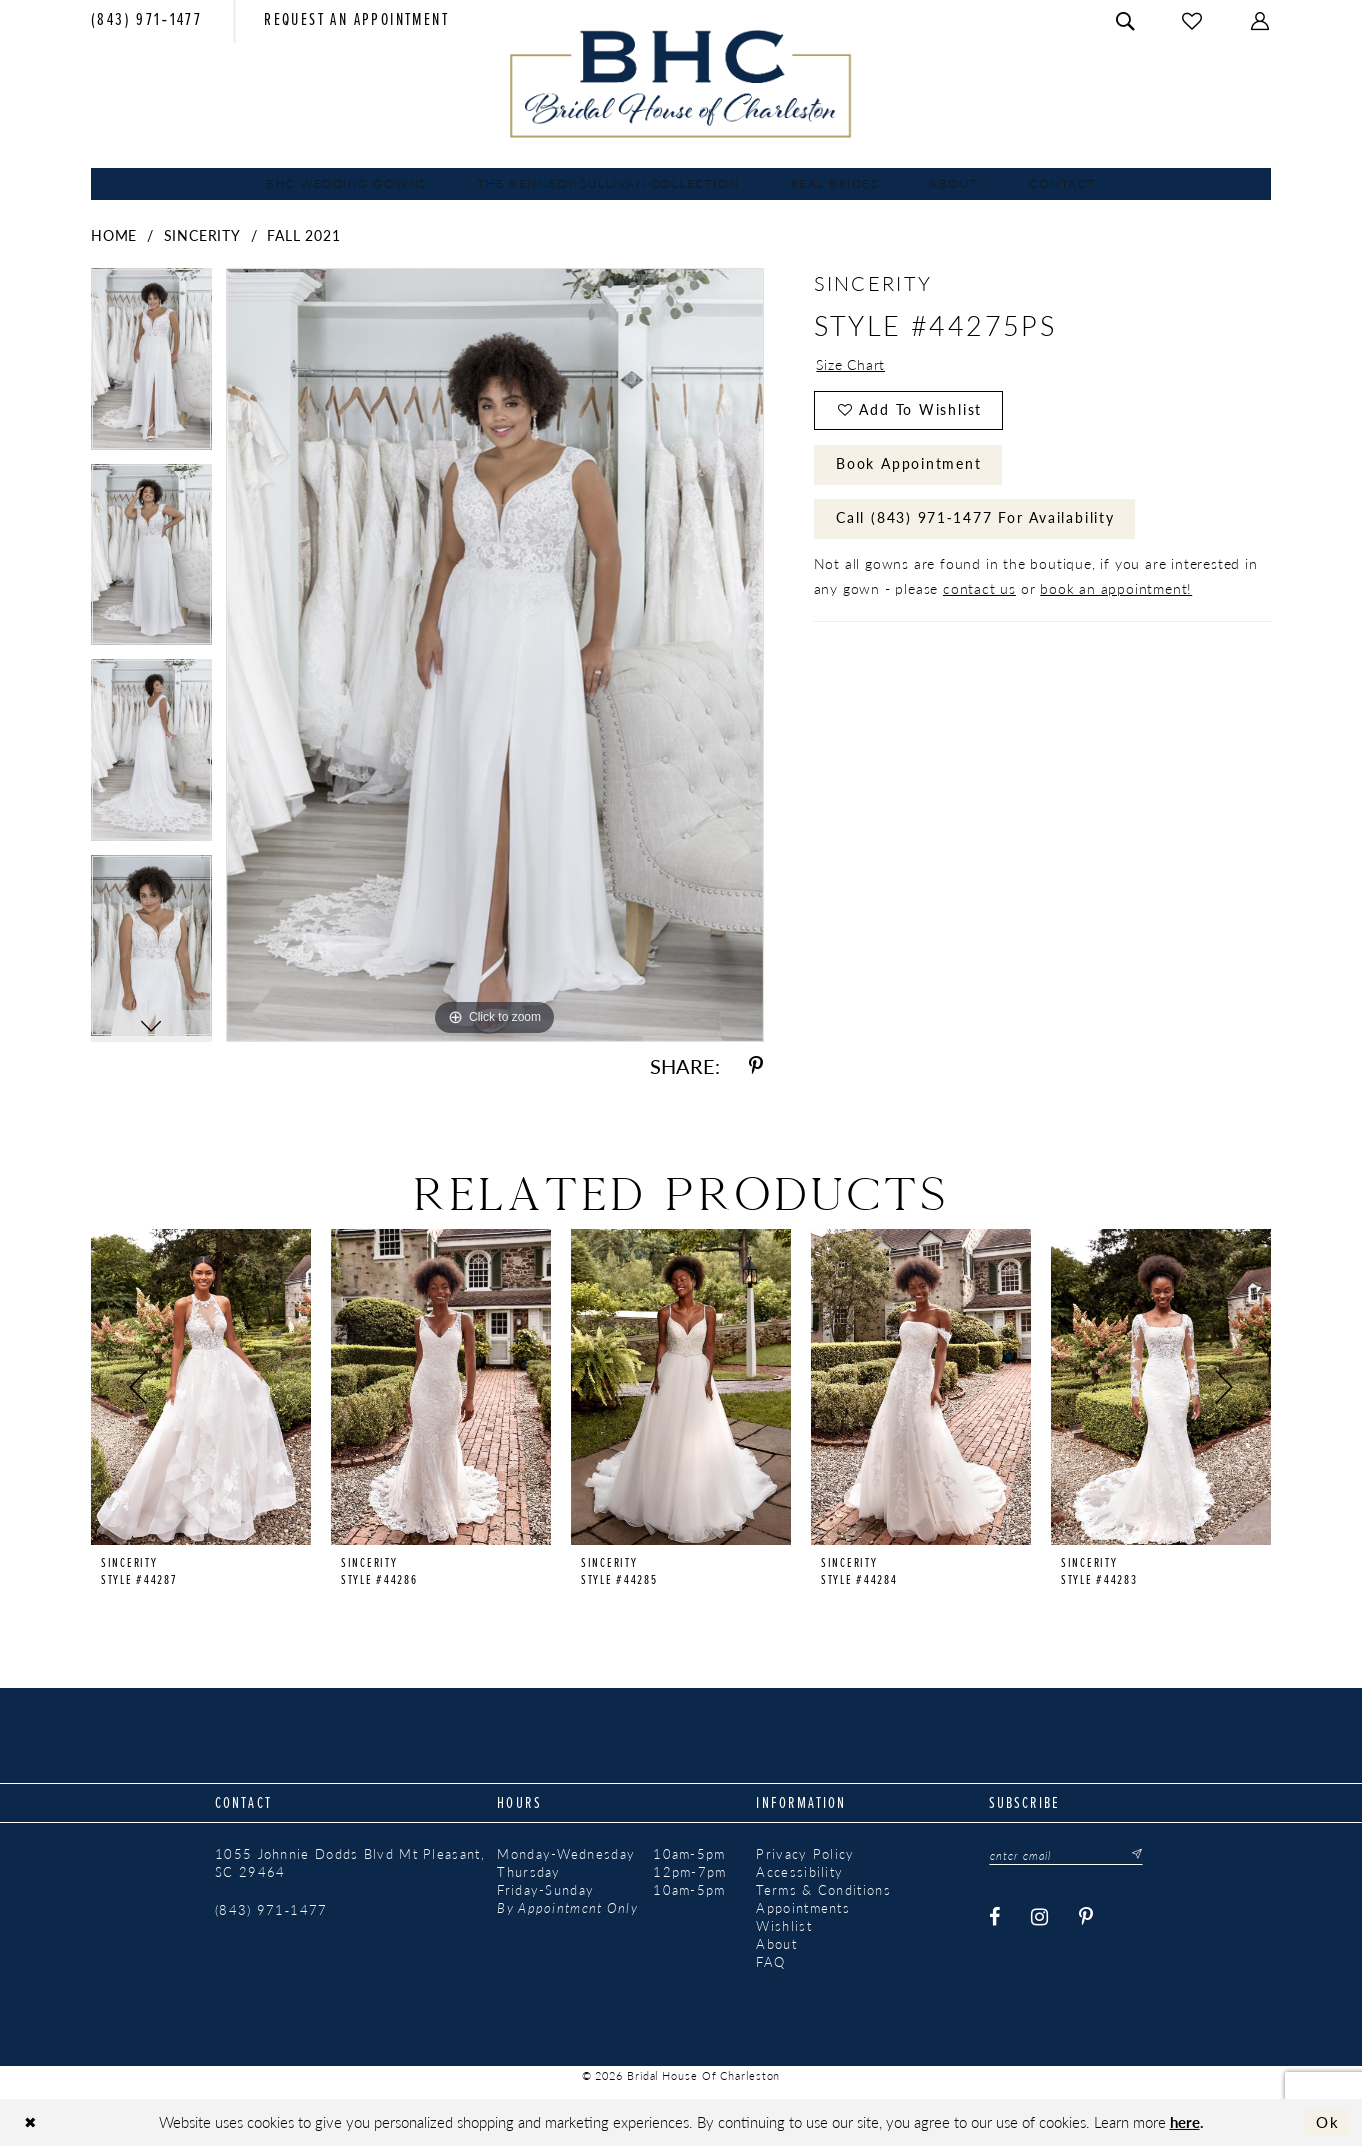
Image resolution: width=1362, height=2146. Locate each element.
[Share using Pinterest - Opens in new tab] (756, 1066)
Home (114, 235)
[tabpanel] (151, 366)
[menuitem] (146, 22)
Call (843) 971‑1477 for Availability (975, 520)
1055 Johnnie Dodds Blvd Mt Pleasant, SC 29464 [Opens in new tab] (350, 1863)
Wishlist (783, 1926)
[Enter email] (1067, 1855)
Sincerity (202, 235)
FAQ (770, 1962)
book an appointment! (1116, 590)
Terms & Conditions (823, 1890)
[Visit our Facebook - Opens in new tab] (996, 1917)
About (776, 1944)
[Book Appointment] (356, 22)
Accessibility (799, 1872)
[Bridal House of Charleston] (681, 84)
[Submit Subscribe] (1133, 1855)
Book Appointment (909, 465)
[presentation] (201, 1387)
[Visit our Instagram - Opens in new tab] (1041, 1917)
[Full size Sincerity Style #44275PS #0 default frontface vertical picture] (495, 654)
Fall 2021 (303, 235)
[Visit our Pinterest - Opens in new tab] (1087, 1917)
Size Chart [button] (850, 365)
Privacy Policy (805, 1854)
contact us (979, 590)
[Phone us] (146, 22)
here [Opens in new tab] (1185, 2121)
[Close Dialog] (30, 2122)
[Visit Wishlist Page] (1193, 21)
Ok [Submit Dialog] (1328, 2122)
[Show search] (1126, 21)
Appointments (803, 1908)
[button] (1261, 21)
